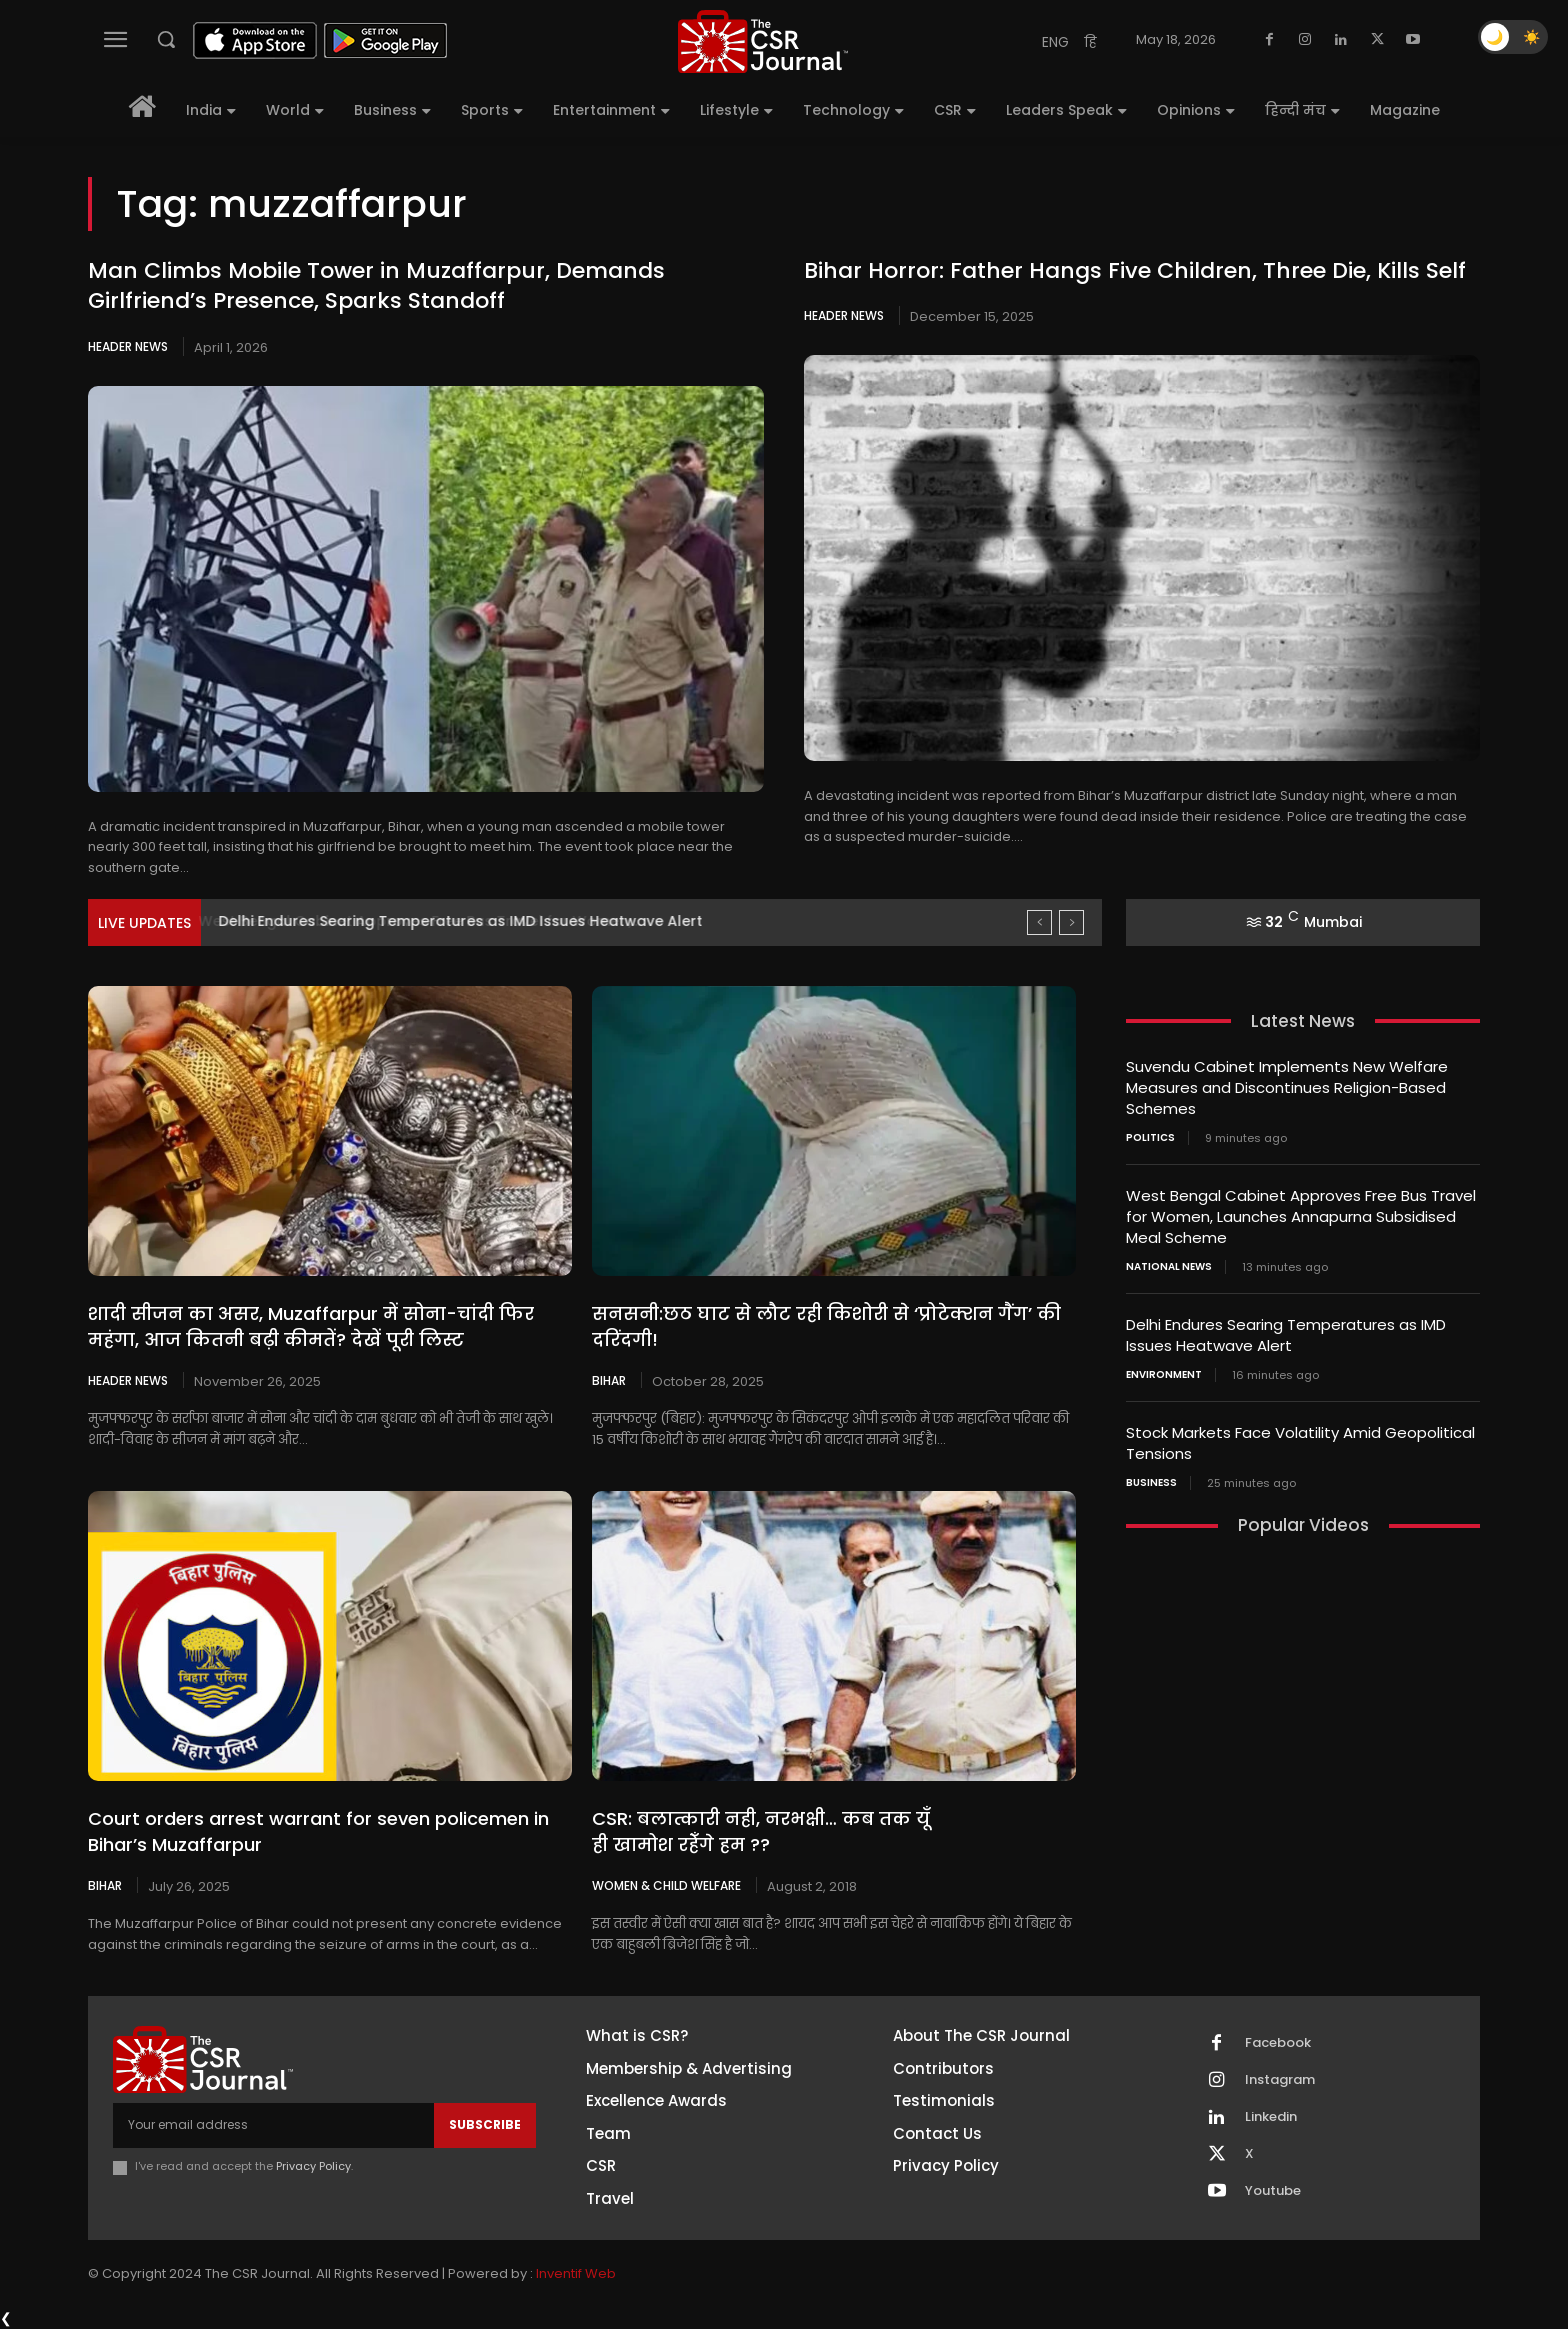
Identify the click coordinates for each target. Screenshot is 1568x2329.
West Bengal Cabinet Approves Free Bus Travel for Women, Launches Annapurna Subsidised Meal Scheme (1301, 1216)
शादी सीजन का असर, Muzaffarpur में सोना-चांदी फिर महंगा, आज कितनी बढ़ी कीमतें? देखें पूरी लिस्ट (311, 1326)
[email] (273, 2125)
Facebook (1278, 2043)
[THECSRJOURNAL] (763, 41)
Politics (1150, 1138)
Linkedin (1271, 2117)
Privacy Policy (313, 2166)
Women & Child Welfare (666, 1885)
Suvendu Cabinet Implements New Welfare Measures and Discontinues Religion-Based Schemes (1287, 1087)
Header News (128, 346)
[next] (1071, 922)
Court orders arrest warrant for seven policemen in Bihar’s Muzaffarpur (318, 1831)
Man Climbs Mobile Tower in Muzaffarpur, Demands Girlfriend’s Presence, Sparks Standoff (376, 286)
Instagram (1280, 2080)
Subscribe (485, 2124)
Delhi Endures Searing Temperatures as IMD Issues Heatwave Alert (1286, 1335)
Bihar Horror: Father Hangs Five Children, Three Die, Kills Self (1135, 270)
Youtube (1273, 2191)
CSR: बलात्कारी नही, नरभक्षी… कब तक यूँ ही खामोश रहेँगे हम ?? (761, 1831)
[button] (166, 39)
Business (1151, 1483)
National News (1169, 1267)
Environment (1164, 1375)
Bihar (609, 1380)
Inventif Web (576, 2273)
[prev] (1039, 922)
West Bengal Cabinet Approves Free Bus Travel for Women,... (437, 921)
